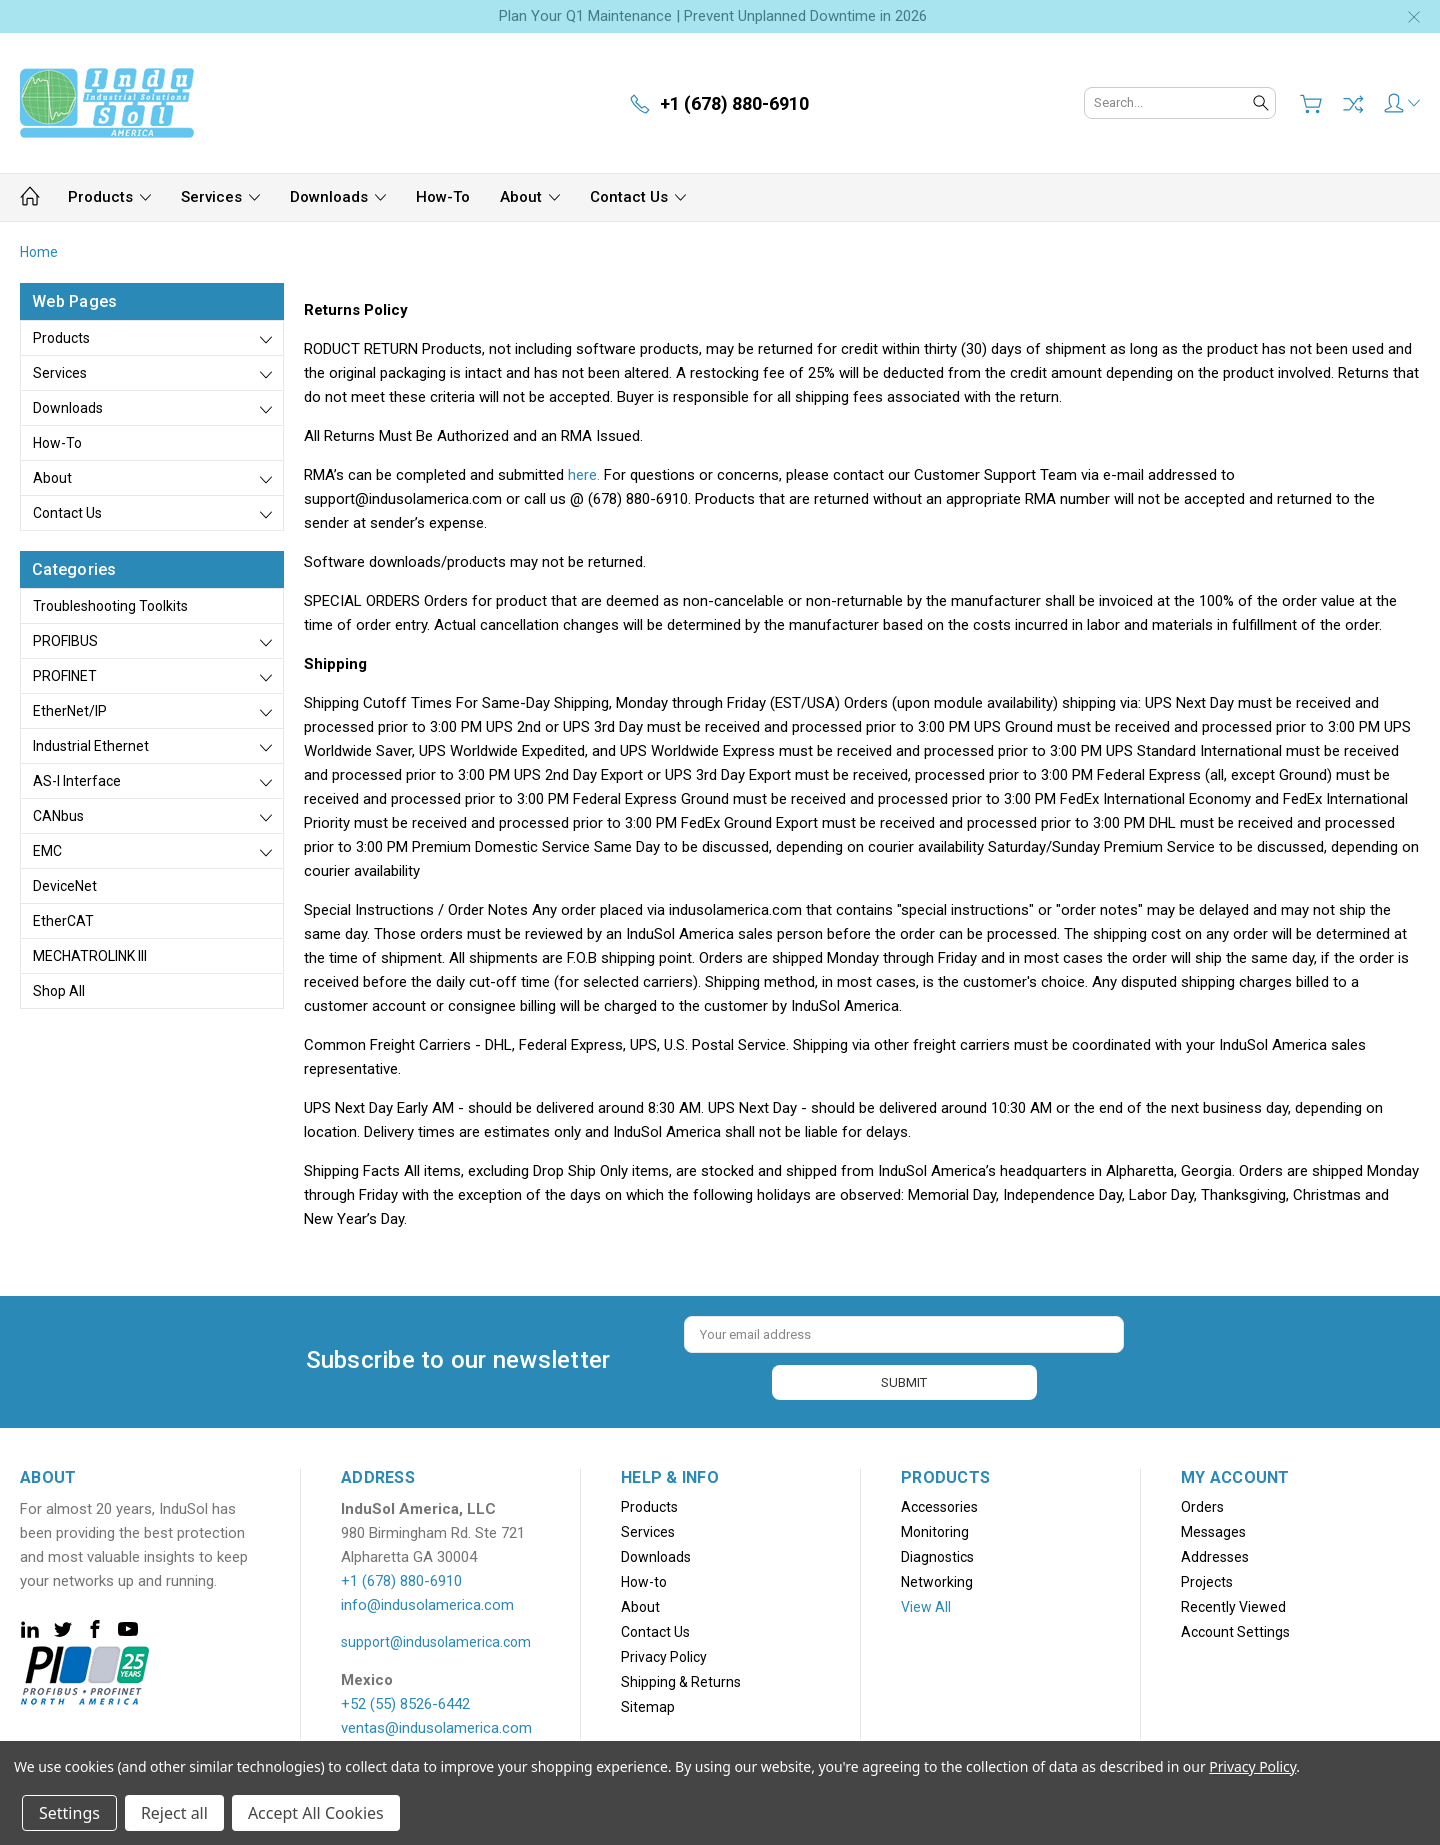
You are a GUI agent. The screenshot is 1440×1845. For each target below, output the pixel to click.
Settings (69, 1813)
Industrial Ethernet (91, 746)
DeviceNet (65, 886)
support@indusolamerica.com (436, 1638)
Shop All (59, 991)
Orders (1202, 1503)
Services (220, 197)
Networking (937, 1578)
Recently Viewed (1233, 1603)
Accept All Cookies (316, 1813)
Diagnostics (937, 1553)
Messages (1213, 1528)
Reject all (174, 1813)
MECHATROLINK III (90, 956)
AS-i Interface (77, 781)
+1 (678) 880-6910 (401, 1577)
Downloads (338, 197)
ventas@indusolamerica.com (436, 1724)
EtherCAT (63, 921)
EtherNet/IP (70, 711)
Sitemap (648, 1703)
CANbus (58, 816)
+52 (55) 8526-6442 (405, 1700)
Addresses (1215, 1553)
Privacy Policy (664, 1653)
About (530, 197)
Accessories (939, 1503)
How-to (443, 197)
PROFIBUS (65, 641)
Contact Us (638, 197)
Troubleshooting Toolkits (110, 606)
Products (109, 197)
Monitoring (935, 1528)
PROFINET (65, 676)
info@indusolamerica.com (427, 1601)
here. (584, 475)
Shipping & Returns (681, 1678)
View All (926, 1603)
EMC (47, 851)
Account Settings (1235, 1628)
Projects (1207, 1578)
